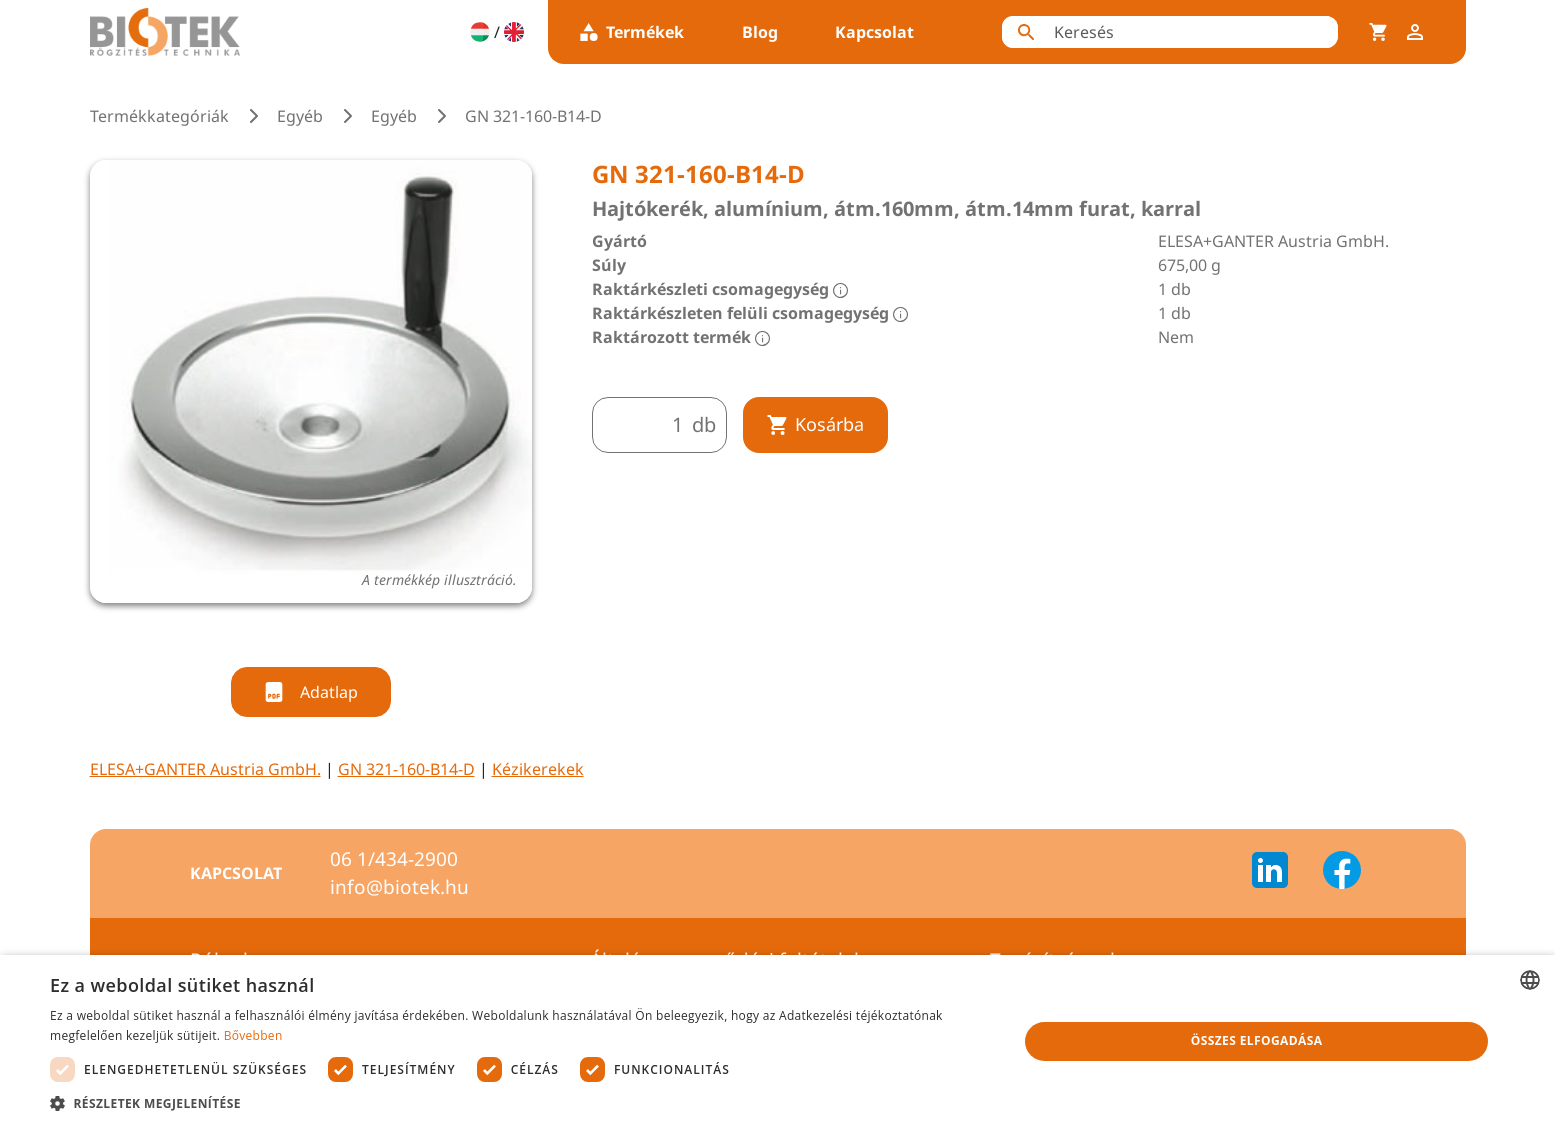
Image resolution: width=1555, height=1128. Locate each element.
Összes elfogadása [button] (1257, 1040)
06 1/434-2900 (394, 859)
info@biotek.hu (399, 887)
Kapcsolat (874, 32)
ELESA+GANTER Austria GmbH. (205, 769)
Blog (760, 32)
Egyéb (300, 116)
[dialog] (777, 1041)
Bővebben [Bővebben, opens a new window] (253, 1035)
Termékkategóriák (159, 116)
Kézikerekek (538, 769)
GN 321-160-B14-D (406, 769)
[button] (519, 1103)
